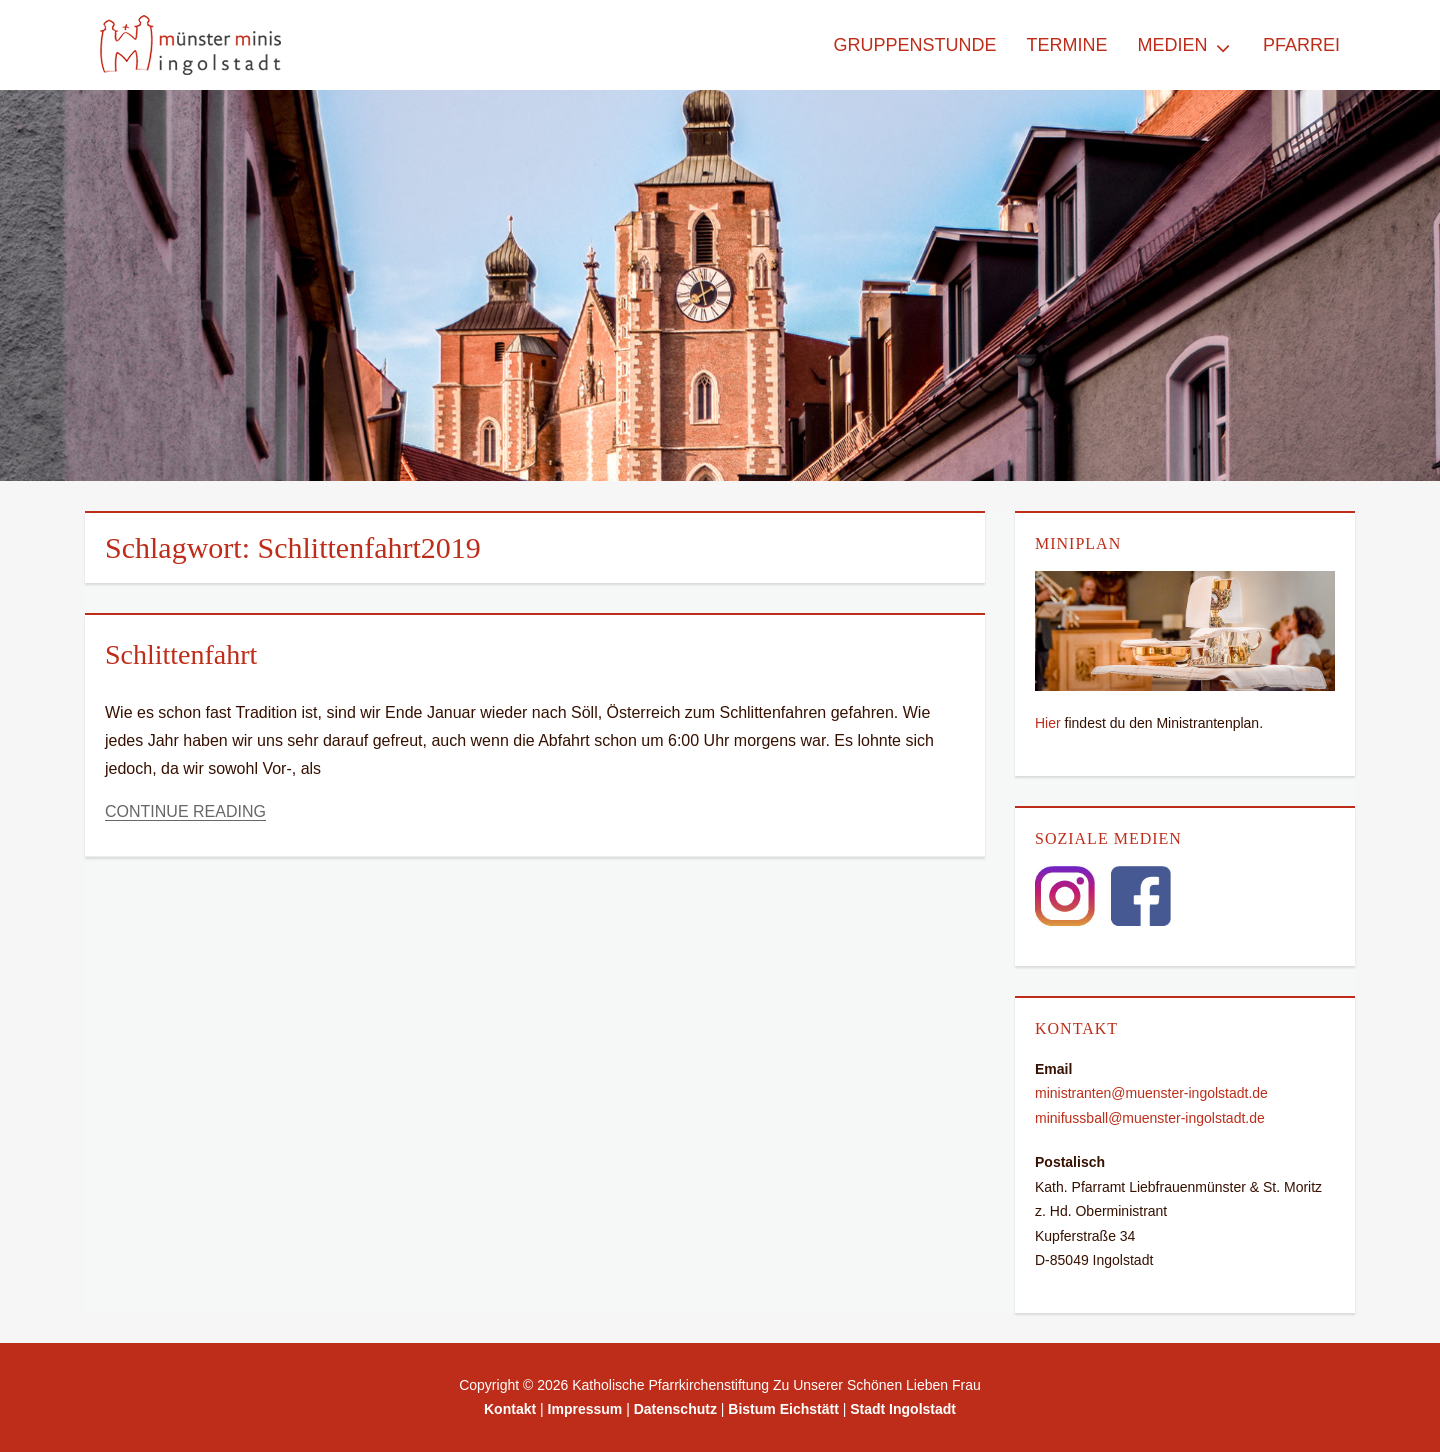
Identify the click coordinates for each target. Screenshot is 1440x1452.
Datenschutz (675, 1409)
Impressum (585, 1409)
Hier (1048, 723)
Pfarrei (1301, 45)
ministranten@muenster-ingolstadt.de (1151, 1093)
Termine (1066, 45)
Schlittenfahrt (181, 654)
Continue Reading (185, 811)
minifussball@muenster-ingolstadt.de (1150, 1118)
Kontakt (510, 1409)
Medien (1172, 45)
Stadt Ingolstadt (903, 1409)
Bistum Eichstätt (783, 1409)
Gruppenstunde (914, 45)
